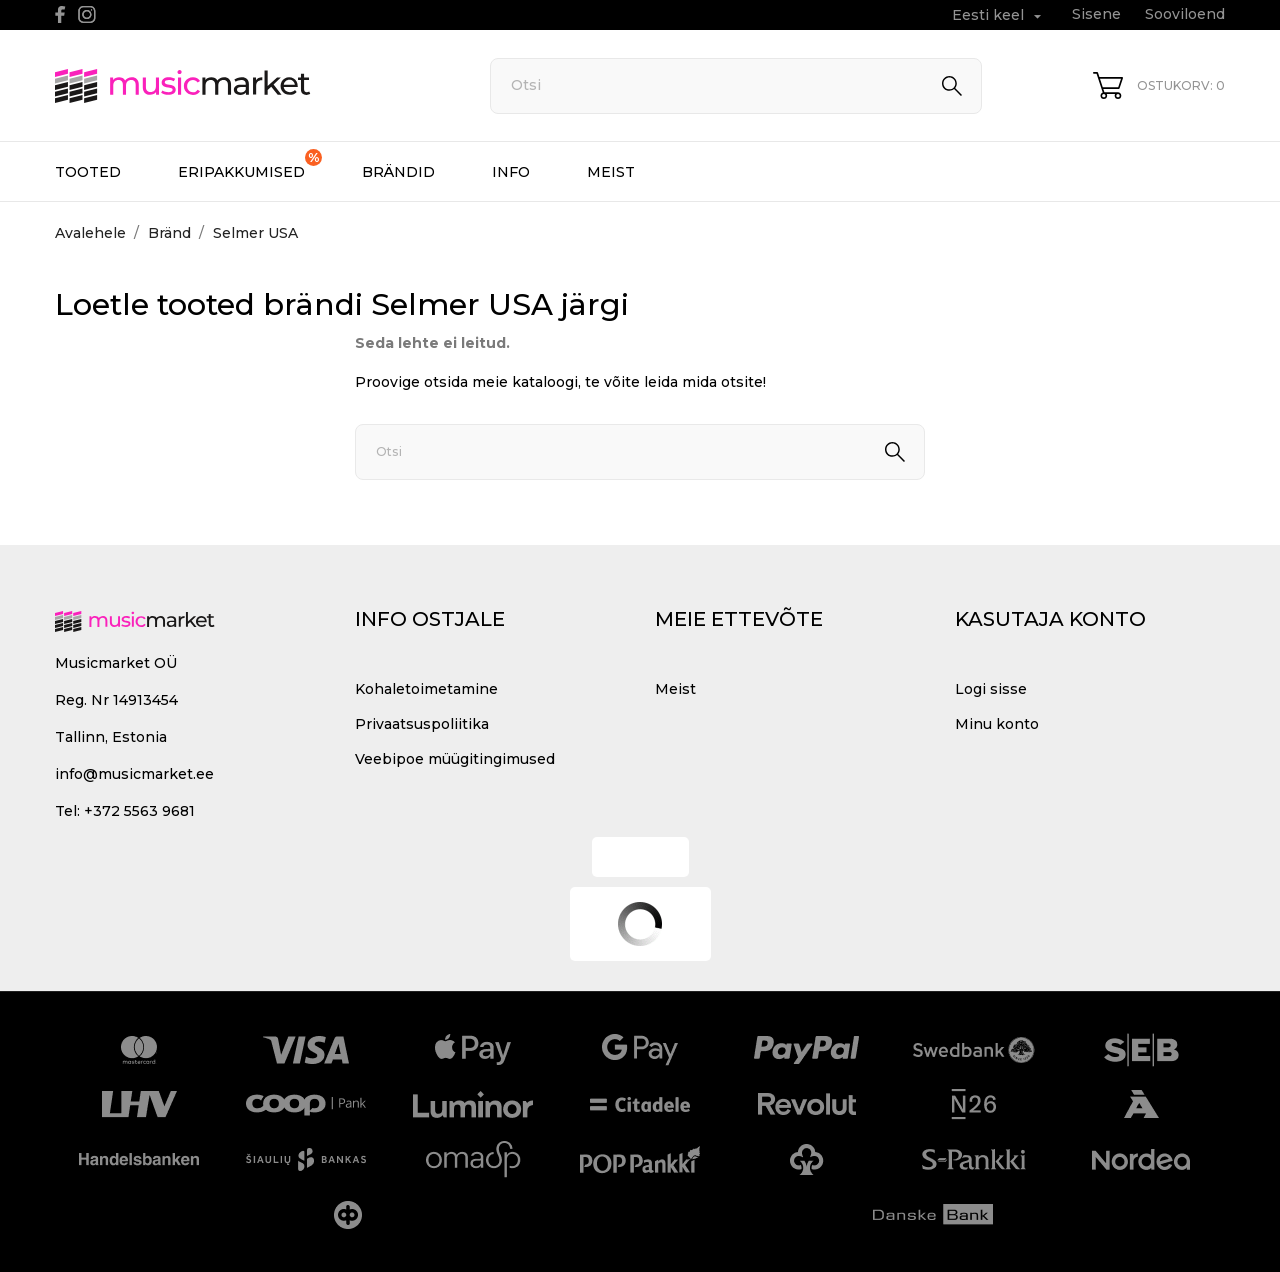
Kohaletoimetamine (426, 689)
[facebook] (60, 14)
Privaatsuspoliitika (422, 724)
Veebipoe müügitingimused (455, 759)
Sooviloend (1185, 14)
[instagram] (87, 14)
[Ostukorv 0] (1159, 85)
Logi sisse (991, 689)
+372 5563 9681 (139, 811)
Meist (611, 172)
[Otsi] (736, 86)
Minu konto (997, 724)
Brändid (398, 172)
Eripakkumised (250, 165)
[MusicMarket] (250, 86)
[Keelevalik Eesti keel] (999, 15)
